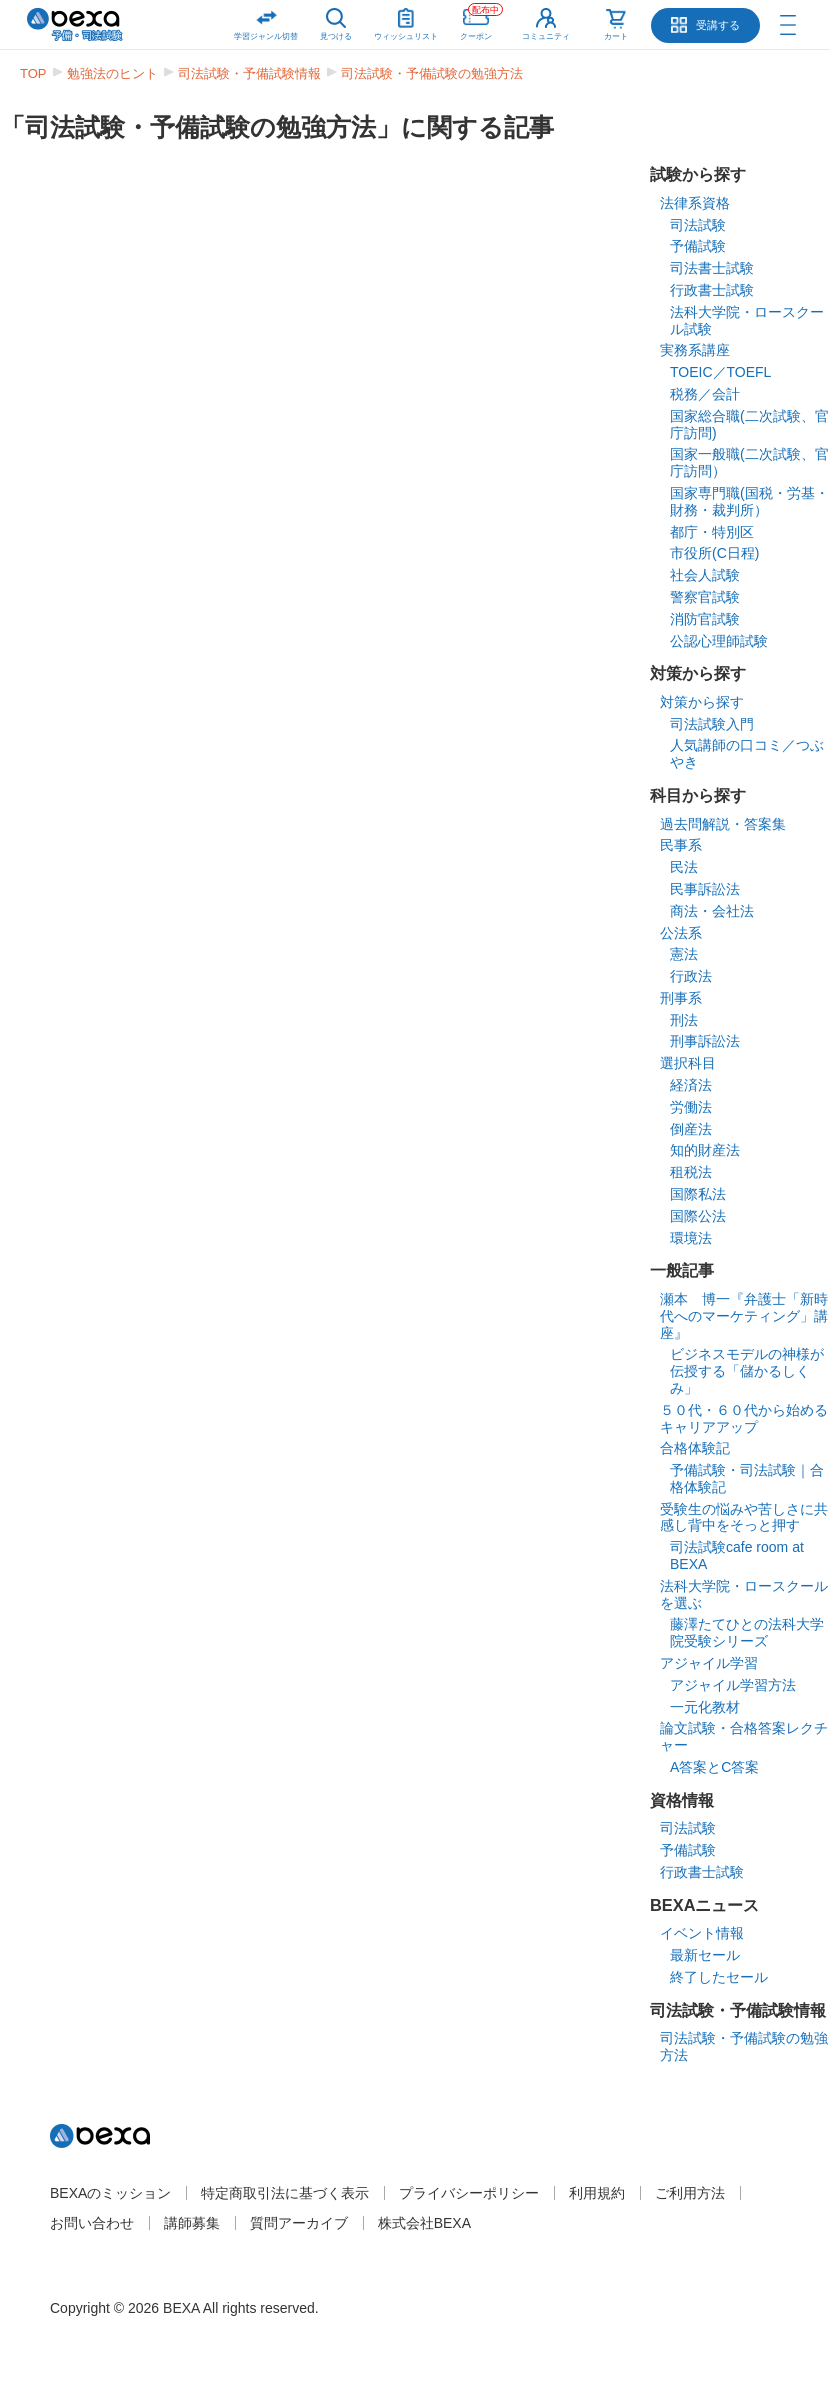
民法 (684, 867)
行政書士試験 (712, 290)
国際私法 (698, 1194)
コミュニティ (546, 36)
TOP (33, 73)
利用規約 (597, 2193)
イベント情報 (702, 1933)
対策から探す (702, 702)
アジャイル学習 (709, 1663)
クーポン (481, 20)
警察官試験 (705, 597)
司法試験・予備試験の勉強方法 (432, 73)
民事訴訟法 (705, 889)
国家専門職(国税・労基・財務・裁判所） (749, 501)
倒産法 (691, 1129)
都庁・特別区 (712, 532)
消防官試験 (705, 619)
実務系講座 (695, 350)
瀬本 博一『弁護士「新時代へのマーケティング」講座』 (744, 1316)
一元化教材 (705, 1707)
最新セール (705, 1955)
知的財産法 (705, 1150)
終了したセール (719, 1977)
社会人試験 (705, 575)
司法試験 (698, 225)
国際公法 (698, 1216)
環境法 (691, 1238)
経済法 (691, 1085)
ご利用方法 (690, 2193)
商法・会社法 (712, 911)
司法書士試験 (712, 268)
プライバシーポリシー (469, 2193)
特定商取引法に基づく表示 (285, 2193)
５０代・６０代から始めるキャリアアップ (744, 1418)
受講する (718, 25)
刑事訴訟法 (705, 1041)
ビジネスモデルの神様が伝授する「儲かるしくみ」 (747, 1371)
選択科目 (688, 1063)
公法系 (681, 933)
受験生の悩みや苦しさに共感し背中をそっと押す (744, 1517)
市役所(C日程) (714, 553)
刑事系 (681, 998)
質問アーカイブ (299, 2223)
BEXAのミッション (110, 2193)
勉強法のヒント (112, 73)
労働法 (691, 1107)
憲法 (684, 954)
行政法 (691, 976)
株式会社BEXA (424, 2223)
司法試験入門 (712, 724)
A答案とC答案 (714, 1767)
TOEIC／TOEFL (720, 372)
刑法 (684, 1020)
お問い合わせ (92, 2223)
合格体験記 (695, 1448)
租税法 (691, 1172)
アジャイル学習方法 (733, 1685)
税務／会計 (705, 394)
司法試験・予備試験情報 (249, 73)
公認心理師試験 (719, 641)
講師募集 (192, 2223)
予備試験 (698, 246)
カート (616, 36)
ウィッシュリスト (406, 20)
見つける (336, 36)
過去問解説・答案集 (723, 824)
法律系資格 (695, 203)
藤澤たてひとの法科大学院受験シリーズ (747, 1632)
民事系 (681, 845)
